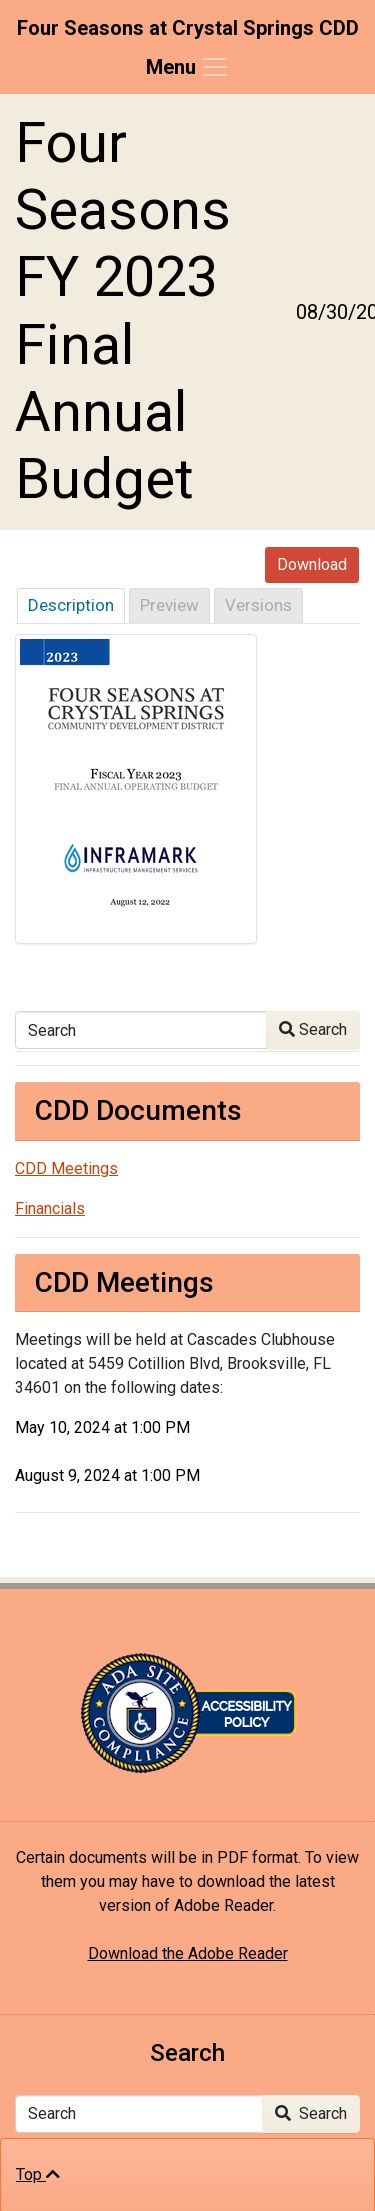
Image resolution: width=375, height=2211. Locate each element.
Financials (50, 1208)
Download (312, 564)
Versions (258, 605)
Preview (169, 605)
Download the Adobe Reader (188, 1953)
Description (71, 605)
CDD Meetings (66, 1168)
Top (38, 2174)
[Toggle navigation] (188, 67)
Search (313, 1029)
